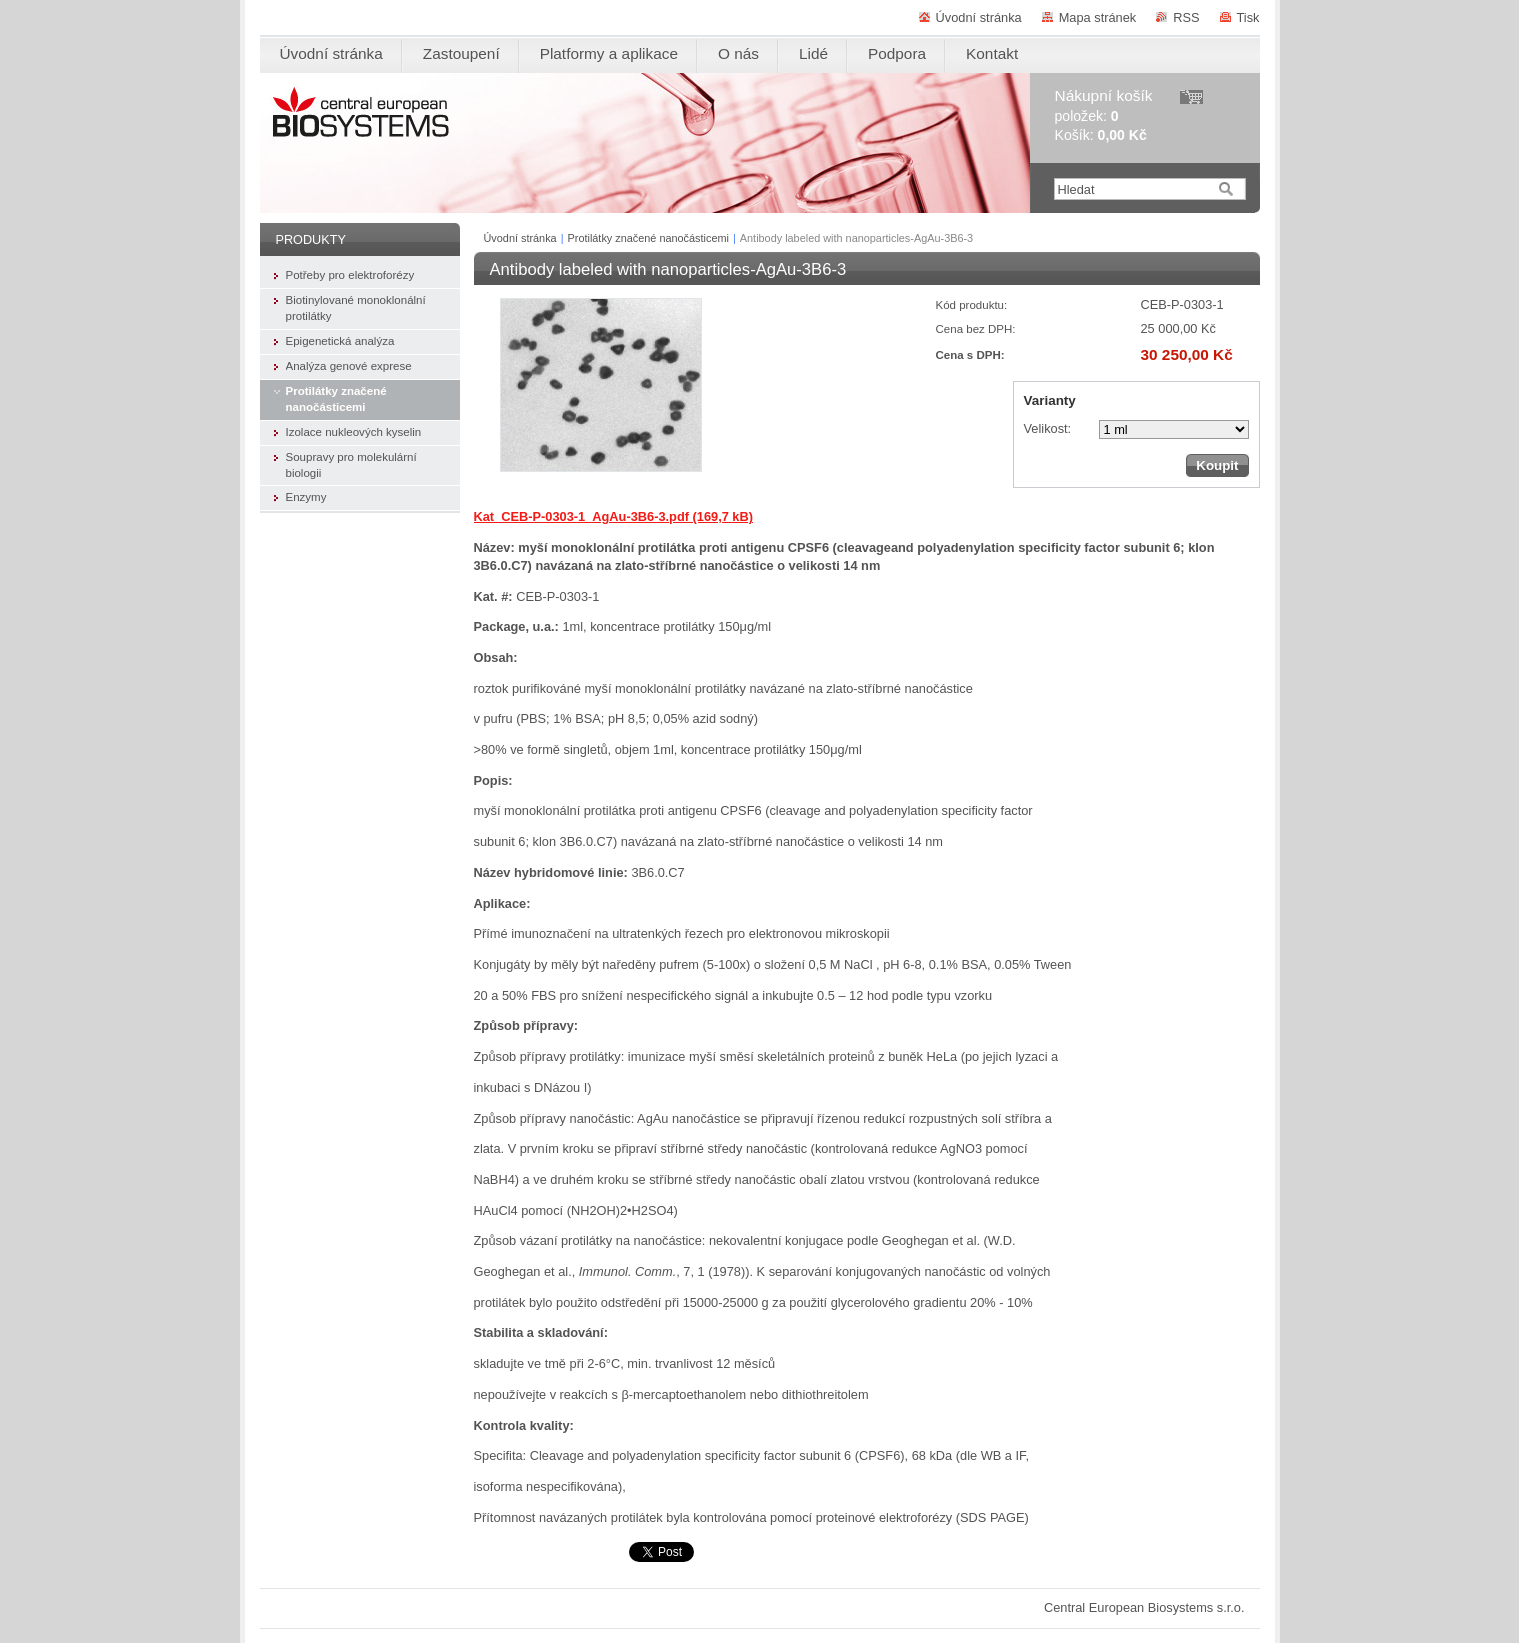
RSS (1186, 17)
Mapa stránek (1098, 17)
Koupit (1217, 465)
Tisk (1248, 17)
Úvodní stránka (979, 17)
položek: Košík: (1104, 115)
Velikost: (1048, 428)
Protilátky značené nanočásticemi (648, 238)
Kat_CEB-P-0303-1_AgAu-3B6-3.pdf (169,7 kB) (613, 516)
